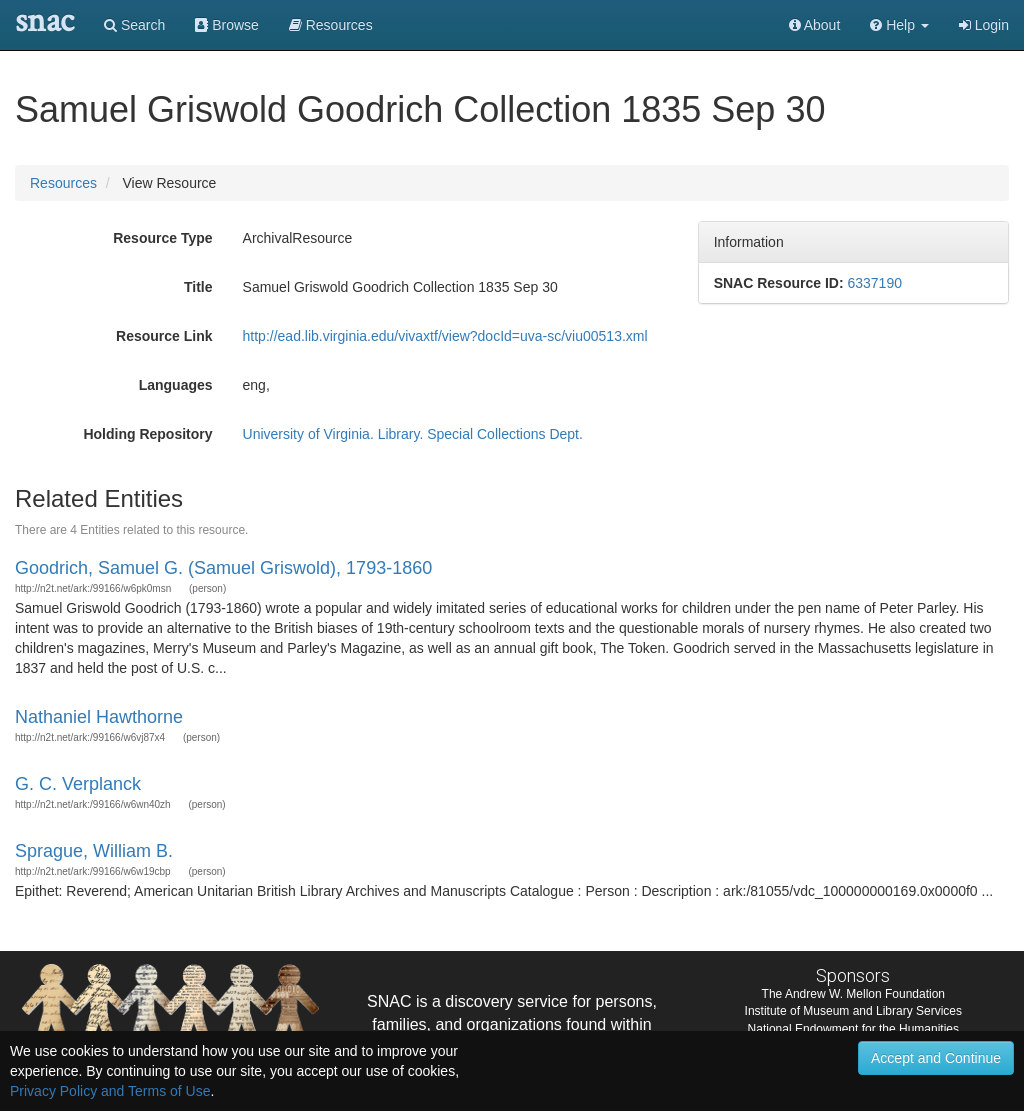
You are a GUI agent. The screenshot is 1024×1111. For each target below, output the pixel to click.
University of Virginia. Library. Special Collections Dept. (413, 434)
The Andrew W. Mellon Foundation (853, 994)
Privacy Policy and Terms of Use (110, 1091)
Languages (176, 385)
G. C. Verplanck (78, 784)
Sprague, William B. (94, 851)
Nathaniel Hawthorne (99, 717)
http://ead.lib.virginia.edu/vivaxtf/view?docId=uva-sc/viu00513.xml (445, 336)
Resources (63, 183)
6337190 (874, 283)
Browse (227, 25)
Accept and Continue (936, 1058)
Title (198, 287)
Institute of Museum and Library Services (853, 1011)
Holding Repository (147, 434)
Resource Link (164, 336)
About (815, 25)
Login (984, 25)
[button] (899, 25)
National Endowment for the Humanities (853, 1029)
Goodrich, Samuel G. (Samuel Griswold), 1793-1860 (223, 568)
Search (134, 25)
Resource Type (162, 238)
